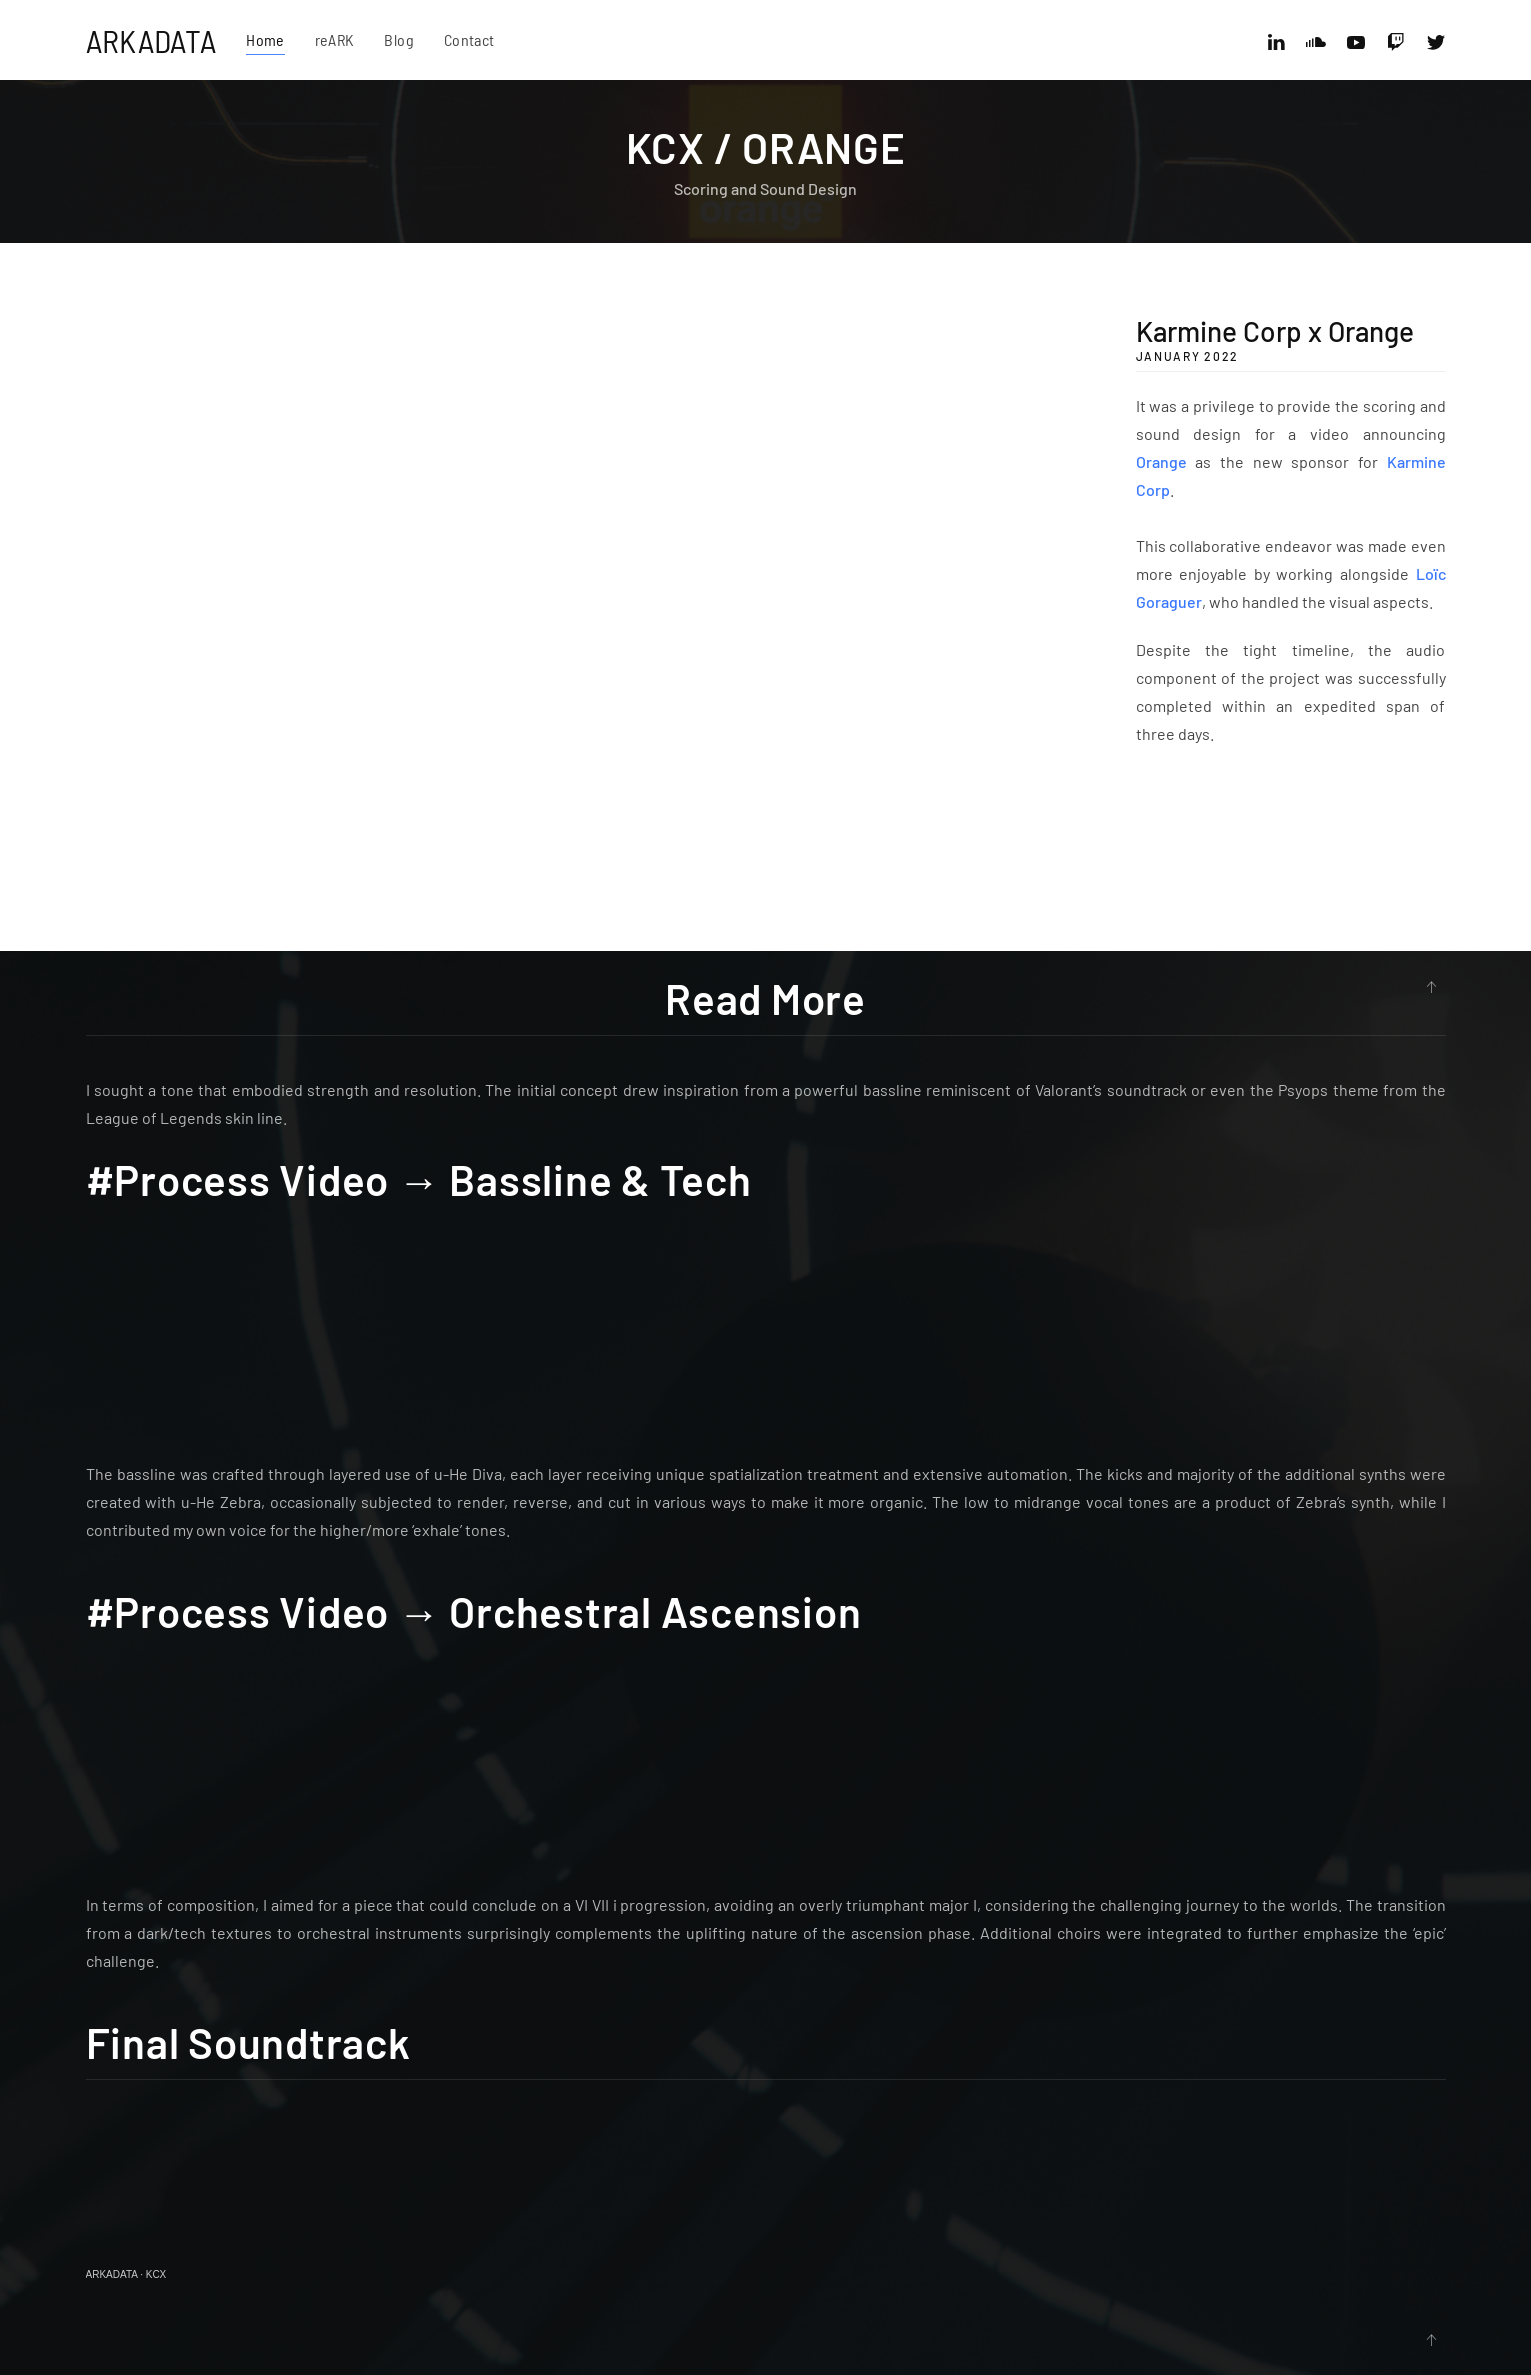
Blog (398, 39)
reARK (335, 39)
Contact (469, 39)
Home (265, 39)
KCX (156, 2274)
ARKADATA (151, 40)
